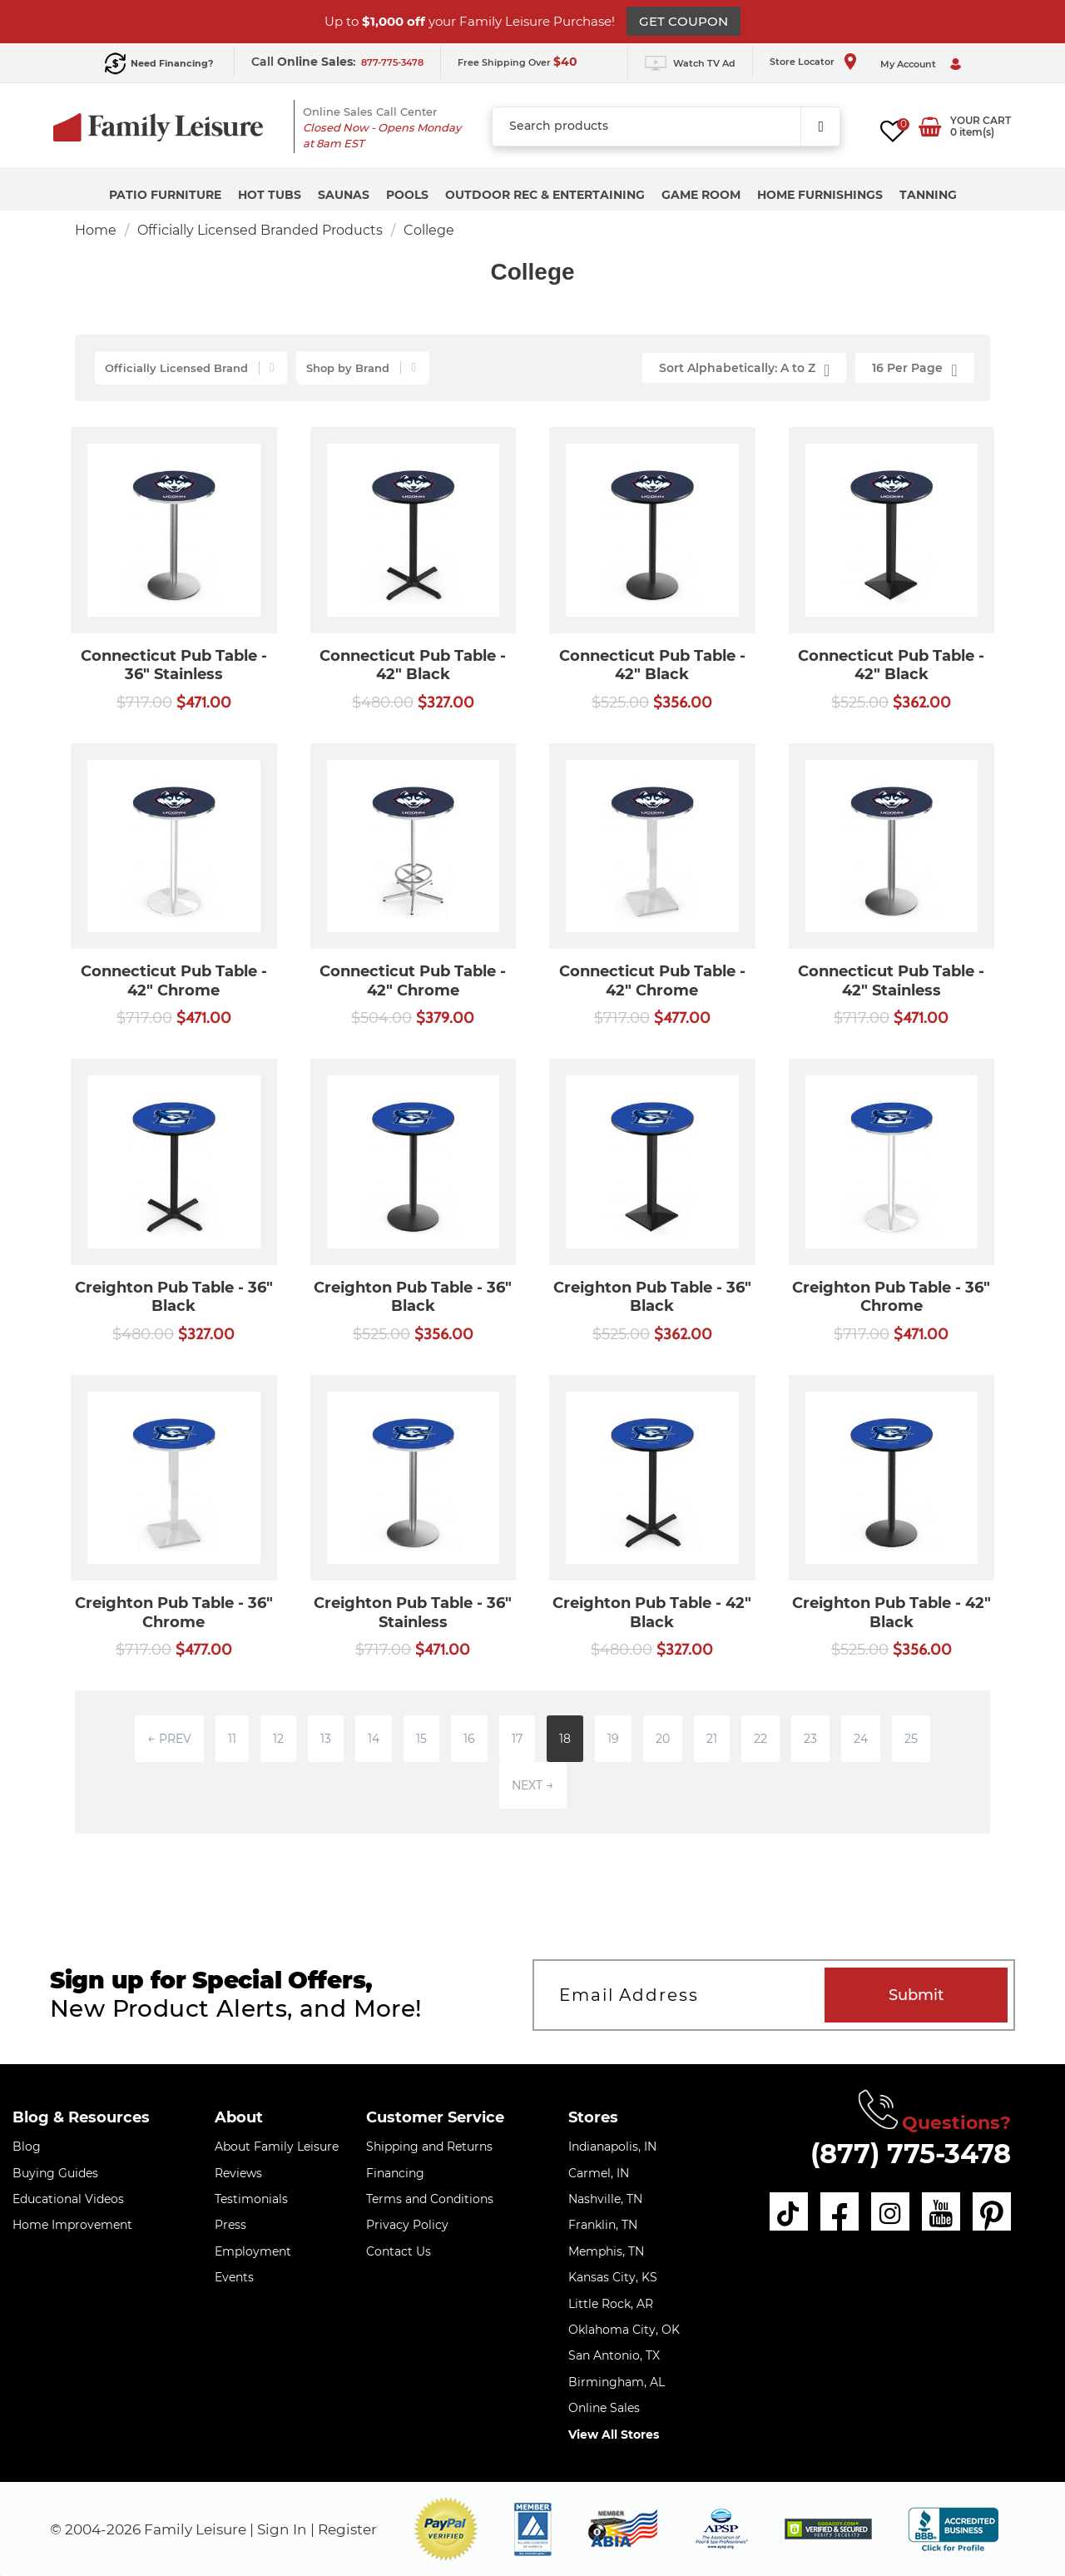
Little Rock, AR (610, 2303)
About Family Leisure (277, 2146)
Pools (407, 194)
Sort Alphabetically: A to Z (744, 370)
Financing (395, 2173)
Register (347, 2529)
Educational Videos (68, 2198)
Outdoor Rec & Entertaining (545, 194)
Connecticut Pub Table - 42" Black (413, 665)
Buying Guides (55, 2173)
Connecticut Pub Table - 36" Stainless (174, 665)
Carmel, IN (598, 2173)
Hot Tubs (269, 194)
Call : (305, 61)
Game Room (701, 194)
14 (373, 1738)
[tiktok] (789, 2211)
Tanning (928, 194)
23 (810, 1738)
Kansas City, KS (612, 2277)
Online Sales (604, 2407)
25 (911, 1738)
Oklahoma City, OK (624, 2329)
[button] (446, 2529)
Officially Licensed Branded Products (260, 230)
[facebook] (839, 2211)
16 (469, 1738)
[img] (828, 2529)
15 (421, 1738)
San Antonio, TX (614, 2355)
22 (760, 1738)
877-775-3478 (392, 62)
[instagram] (890, 2211)
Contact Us (398, 2251)
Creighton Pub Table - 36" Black (174, 1297)
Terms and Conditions (429, 2198)
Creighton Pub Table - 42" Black (651, 1612)
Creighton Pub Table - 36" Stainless (413, 1612)
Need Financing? (172, 63)
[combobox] (666, 126)
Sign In (282, 2529)
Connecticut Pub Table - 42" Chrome (174, 981)
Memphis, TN (606, 2251)
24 (861, 1738)
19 (613, 1738)
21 (711, 1738)
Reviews (238, 2173)
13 (325, 1738)
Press (230, 2224)
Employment (253, 2251)
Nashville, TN (605, 2198)
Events (234, 2277)
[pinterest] (992, 2211)
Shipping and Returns (429, 2146)
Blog (26, 2146)
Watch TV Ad (704, 63)
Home (95, 230)
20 (663, 1738)
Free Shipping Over (517, 62)
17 (517, 1738)
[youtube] (941, 2211)
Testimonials (251, 2198)
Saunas (343, 194)
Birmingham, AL (616, 2382)
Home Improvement (72, 2224)
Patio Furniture (165, 194)
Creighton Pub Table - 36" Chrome (891, 1297)
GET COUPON (683, 21)
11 (232, 1738)
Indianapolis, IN (612, 2146)
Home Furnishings (820, 194)
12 (278, 1738)
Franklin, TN (602, 2224)
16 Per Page (914, 370)
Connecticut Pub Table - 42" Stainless (891, 981)
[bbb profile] (953, 2527)
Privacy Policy (407, 2224)
